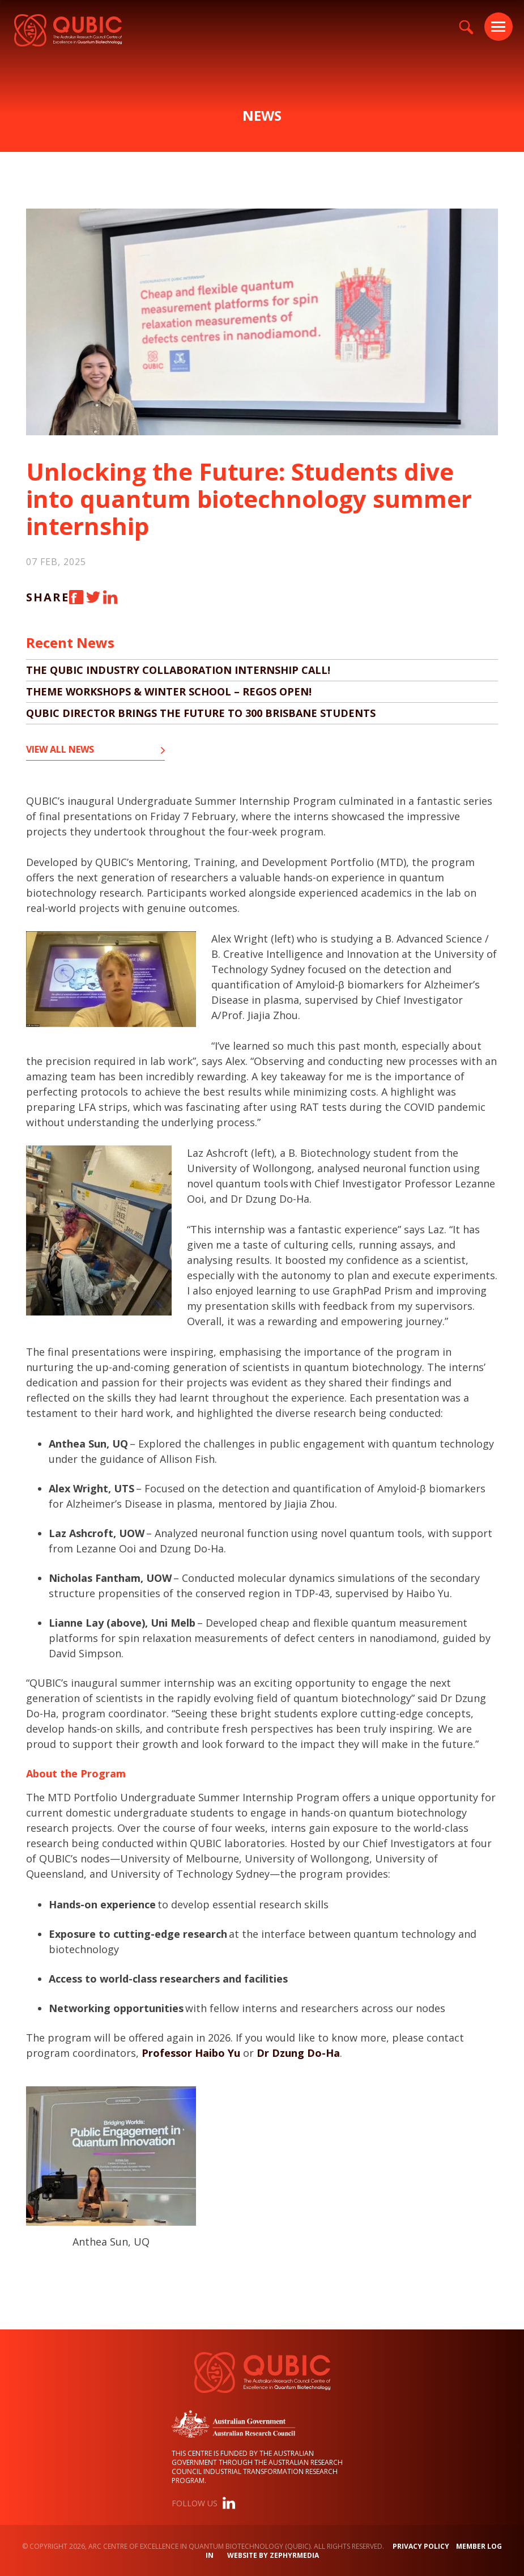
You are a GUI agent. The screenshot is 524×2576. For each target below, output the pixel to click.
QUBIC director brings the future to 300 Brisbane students (201, 713)
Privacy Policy (421, 2546)
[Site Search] (466, 27)
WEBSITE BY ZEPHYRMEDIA (273, 2555)
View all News (60, 750)
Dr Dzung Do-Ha (298, 2053)
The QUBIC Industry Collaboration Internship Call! (178, 670)
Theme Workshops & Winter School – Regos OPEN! (169, 691)
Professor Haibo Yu (191, 2053)
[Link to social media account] (229, 2505)
